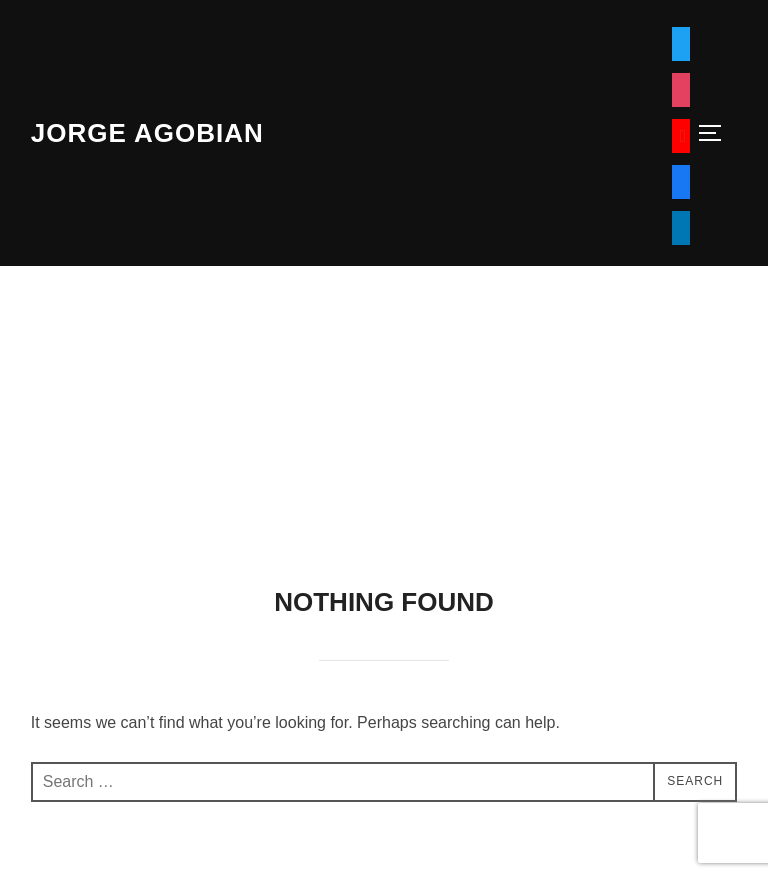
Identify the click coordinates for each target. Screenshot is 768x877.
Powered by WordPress (104, 839)
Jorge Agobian (147, 133)
